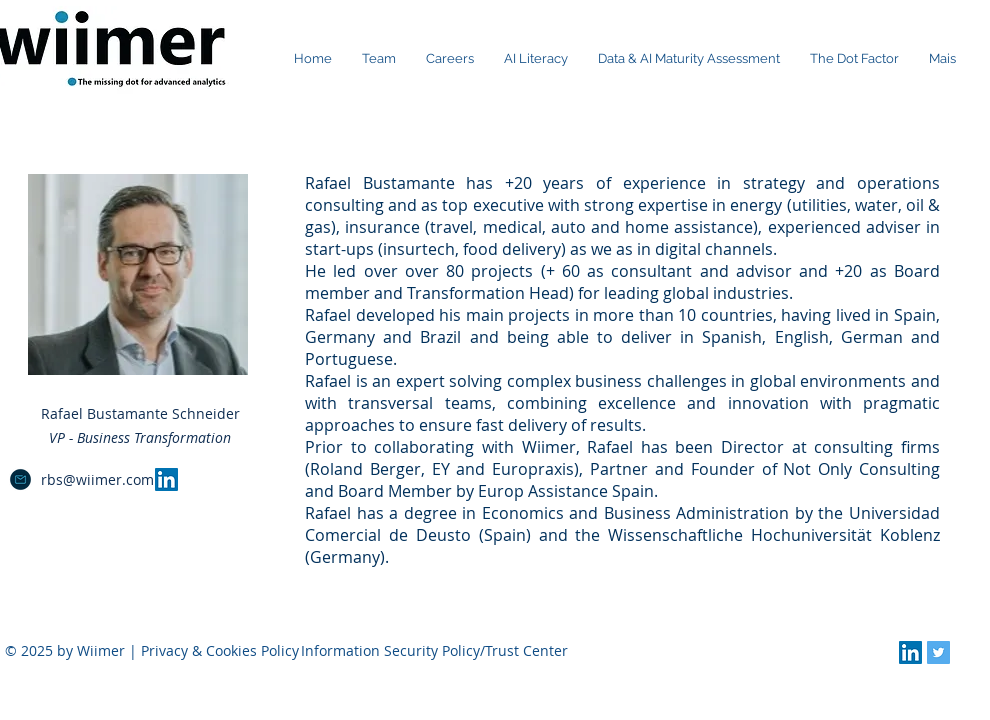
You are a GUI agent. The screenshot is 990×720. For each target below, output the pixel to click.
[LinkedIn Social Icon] (166, 479)
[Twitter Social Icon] (938, 652)
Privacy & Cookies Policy (220, 650)
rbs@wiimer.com (97, 479)
